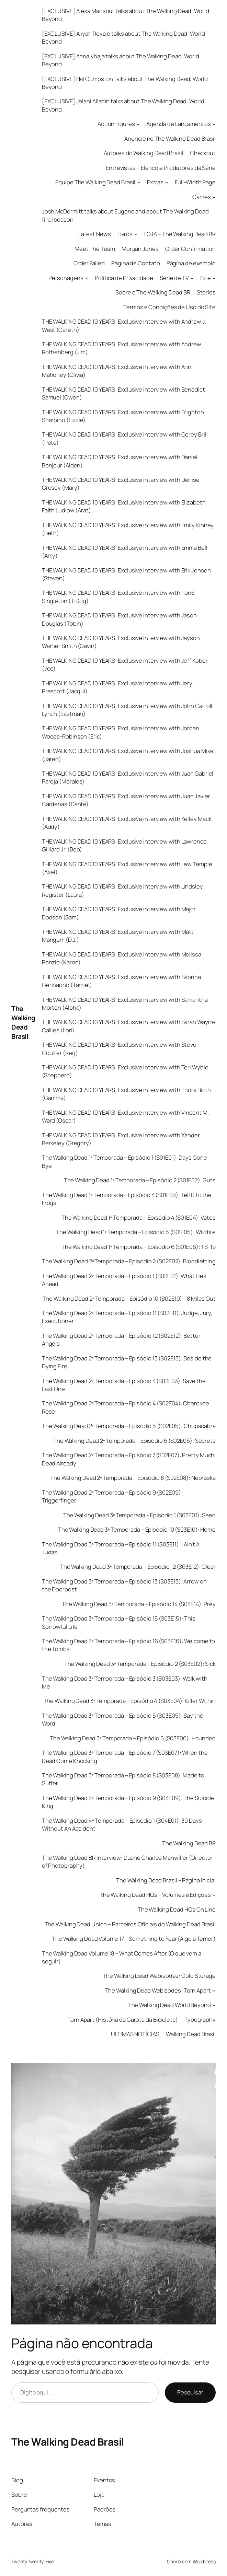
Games (201, 197)
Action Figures (116, 124)
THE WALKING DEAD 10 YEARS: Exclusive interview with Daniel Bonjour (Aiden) (119, 461)
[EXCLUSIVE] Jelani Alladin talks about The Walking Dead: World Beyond (123, 105)
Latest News (94, 234)
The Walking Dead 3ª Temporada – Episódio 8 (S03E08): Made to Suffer (123, 1779)
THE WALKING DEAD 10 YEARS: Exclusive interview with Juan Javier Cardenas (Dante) (126, 800)
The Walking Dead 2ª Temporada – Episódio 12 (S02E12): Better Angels (121, 1339)
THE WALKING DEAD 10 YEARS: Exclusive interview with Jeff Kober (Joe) (125, 664)
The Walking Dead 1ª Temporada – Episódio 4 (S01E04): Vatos (138, 1217)
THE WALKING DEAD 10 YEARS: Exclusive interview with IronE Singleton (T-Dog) (118, 596)
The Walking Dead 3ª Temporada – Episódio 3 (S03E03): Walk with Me (124, 1682)
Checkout (203, 153)
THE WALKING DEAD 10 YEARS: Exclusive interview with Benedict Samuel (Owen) (123, 393)
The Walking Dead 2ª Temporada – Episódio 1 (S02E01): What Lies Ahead (124, 1280)
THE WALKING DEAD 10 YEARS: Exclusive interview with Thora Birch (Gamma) (126, 1094)
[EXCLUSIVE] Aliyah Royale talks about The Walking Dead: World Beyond (123, 37)
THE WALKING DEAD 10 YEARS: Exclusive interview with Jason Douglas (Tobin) (119, 619)
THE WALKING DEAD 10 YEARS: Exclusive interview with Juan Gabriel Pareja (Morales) (128, 777)
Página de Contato (135, 263)
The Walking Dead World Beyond (169, 2005)
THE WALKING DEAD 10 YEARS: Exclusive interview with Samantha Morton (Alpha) (125, 1003)
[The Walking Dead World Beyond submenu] (214, 2005)
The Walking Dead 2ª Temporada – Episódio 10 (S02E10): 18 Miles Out (129, 1298)
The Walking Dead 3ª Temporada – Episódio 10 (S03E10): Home (137, 1529)
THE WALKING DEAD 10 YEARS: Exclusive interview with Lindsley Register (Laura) (122, 890)
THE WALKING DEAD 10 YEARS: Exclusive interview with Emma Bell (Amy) (124, 551)
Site (205, 278)
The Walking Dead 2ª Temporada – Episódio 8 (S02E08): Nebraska (133, 1478)
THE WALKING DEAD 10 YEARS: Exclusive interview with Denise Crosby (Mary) (121, 483)
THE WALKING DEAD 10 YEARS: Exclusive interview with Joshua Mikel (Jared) (128, 755)
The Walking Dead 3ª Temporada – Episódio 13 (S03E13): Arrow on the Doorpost (124, 1585)
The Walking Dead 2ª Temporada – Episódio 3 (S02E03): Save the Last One (124, 1385)
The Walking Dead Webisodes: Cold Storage (159, 1976)
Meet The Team (95, 249)
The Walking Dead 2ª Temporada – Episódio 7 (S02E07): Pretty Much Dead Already (128, 1459)
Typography (200, 2019)
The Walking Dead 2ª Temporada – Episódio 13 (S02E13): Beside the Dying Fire (127, 1362)
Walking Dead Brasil (191, 2034)
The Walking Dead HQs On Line (177, 1909)
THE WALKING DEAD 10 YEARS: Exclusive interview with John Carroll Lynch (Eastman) (127, 710)
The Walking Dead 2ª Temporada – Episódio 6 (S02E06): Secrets (134, 1440)
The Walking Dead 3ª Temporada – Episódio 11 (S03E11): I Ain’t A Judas (121, 1548)
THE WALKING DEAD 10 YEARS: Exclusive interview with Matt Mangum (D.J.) (118, 935)
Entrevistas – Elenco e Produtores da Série (161, 168)
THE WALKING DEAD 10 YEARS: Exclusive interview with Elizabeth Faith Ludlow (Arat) (124, 506)
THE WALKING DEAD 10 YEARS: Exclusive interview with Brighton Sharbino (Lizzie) (123, 416)
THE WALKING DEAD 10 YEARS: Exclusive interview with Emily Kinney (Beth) (128, 529)
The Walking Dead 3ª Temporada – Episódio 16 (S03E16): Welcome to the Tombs (128, 1645)
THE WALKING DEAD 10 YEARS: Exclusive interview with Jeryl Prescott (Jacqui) (118, 687)
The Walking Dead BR (189, 1843)
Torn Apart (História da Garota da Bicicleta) (122, 2019)
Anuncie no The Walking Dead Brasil (170, 138)
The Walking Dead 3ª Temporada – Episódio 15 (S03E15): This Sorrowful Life (118, 1622)
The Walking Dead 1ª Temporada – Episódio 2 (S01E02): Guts (140, 1180)
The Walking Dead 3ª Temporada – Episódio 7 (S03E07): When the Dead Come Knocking (125, 1756)
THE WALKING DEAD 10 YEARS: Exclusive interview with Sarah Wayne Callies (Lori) (128, 1026)
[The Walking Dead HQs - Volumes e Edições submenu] (214, 1894)
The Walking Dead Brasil (23, 1022)
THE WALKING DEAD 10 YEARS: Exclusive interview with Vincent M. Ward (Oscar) (125, 1116)
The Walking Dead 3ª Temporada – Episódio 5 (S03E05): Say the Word (122, 1719)
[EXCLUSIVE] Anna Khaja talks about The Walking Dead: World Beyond (120, 60)
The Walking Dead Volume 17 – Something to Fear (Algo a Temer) (134, 1938)
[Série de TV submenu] (192, 277)
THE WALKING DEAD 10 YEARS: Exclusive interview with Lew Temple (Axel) (127, 868)
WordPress (204, 2561)
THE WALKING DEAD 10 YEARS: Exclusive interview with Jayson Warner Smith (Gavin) (121, 642)
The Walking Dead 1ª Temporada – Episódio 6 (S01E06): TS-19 (138, 1247)
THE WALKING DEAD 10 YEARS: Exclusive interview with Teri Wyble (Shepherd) (125, 1071)
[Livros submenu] (135, 234)
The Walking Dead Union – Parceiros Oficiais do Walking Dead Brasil (130, 1924)
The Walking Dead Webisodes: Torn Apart (158, 1990)
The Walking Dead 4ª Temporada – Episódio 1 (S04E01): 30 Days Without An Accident (122, 1824)
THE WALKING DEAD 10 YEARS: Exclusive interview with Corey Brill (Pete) (125, 438)
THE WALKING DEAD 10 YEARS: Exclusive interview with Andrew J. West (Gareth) (124, 325)
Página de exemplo (191, 263)
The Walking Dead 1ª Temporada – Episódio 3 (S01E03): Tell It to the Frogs (127, 1199)
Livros (125, 234)
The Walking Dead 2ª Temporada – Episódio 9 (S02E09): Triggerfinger (112, 1496)
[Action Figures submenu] (138, 124)
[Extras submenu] (166, 182)
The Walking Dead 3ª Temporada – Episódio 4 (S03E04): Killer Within (130, 1701)
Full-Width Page (195, 182)
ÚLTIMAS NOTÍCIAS (135, 2034)
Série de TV (174, 278)
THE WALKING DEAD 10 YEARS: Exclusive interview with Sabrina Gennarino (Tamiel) (121, 981)
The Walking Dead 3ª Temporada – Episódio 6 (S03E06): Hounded (133, 1738)
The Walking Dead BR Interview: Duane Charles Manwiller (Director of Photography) (127, 1861)
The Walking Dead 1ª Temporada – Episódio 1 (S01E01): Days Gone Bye (124, 1161)
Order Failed (89, 263)
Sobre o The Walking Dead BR (152, 292)
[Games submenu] (214, 196)
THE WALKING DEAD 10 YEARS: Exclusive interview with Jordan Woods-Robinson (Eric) (120, 732)
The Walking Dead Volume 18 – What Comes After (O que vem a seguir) (121, 1957)
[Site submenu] (214, 277)
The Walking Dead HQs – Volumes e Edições (155, 1895)
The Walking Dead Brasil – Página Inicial (166, 1880)
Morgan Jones (140, 249)
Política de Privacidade (124, 278)
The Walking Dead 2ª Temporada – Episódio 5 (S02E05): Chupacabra (129, 1426)
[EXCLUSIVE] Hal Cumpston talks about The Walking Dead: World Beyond (125, 83)
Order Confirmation (190, 249)
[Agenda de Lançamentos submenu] (214, 124)
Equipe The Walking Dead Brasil (95, 182)
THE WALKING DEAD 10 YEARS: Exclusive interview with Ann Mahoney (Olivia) (117, 371)
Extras (155, 182)
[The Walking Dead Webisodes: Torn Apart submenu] (214, 1990)
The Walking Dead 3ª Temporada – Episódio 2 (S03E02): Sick (140, 1664)
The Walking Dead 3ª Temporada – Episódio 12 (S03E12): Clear (138, 1566)
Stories (206, 292)
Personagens (65, 278)
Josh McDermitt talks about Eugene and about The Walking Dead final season (125, 215)
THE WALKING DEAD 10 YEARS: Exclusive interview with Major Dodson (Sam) (119, 913)
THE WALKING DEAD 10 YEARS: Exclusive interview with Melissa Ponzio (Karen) (121, 958)
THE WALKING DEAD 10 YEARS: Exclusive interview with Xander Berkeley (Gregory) (121, 1139)
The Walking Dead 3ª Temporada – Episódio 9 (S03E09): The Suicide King (128, 1802)
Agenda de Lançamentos (178, 124)
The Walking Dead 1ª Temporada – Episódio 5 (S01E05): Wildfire (136, 1232)
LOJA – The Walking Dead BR (180, 234)
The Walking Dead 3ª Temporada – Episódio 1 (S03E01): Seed (139, 1515)
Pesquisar (190, 2392)
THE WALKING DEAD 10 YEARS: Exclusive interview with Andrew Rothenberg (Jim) (121, 348)
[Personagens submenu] (86, 277)
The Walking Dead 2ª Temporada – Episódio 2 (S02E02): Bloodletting (129, 1261)
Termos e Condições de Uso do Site (169, 307)
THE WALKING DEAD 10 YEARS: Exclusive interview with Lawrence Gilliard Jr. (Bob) (124, 845)
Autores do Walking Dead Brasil (143, 153)
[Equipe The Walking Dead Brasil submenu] (138, 182)
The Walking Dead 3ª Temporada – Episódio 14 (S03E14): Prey (139, 1604)
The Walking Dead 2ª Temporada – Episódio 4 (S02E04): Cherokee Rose (125, 1407)
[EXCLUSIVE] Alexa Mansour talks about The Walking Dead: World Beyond (125, 15)
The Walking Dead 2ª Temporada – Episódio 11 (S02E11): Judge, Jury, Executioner (127, 1317)
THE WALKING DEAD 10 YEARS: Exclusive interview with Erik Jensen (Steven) (126, 574)
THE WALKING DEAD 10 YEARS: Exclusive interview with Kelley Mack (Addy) (127, 823)
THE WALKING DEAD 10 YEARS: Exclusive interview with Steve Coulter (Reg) (119, 1048)
